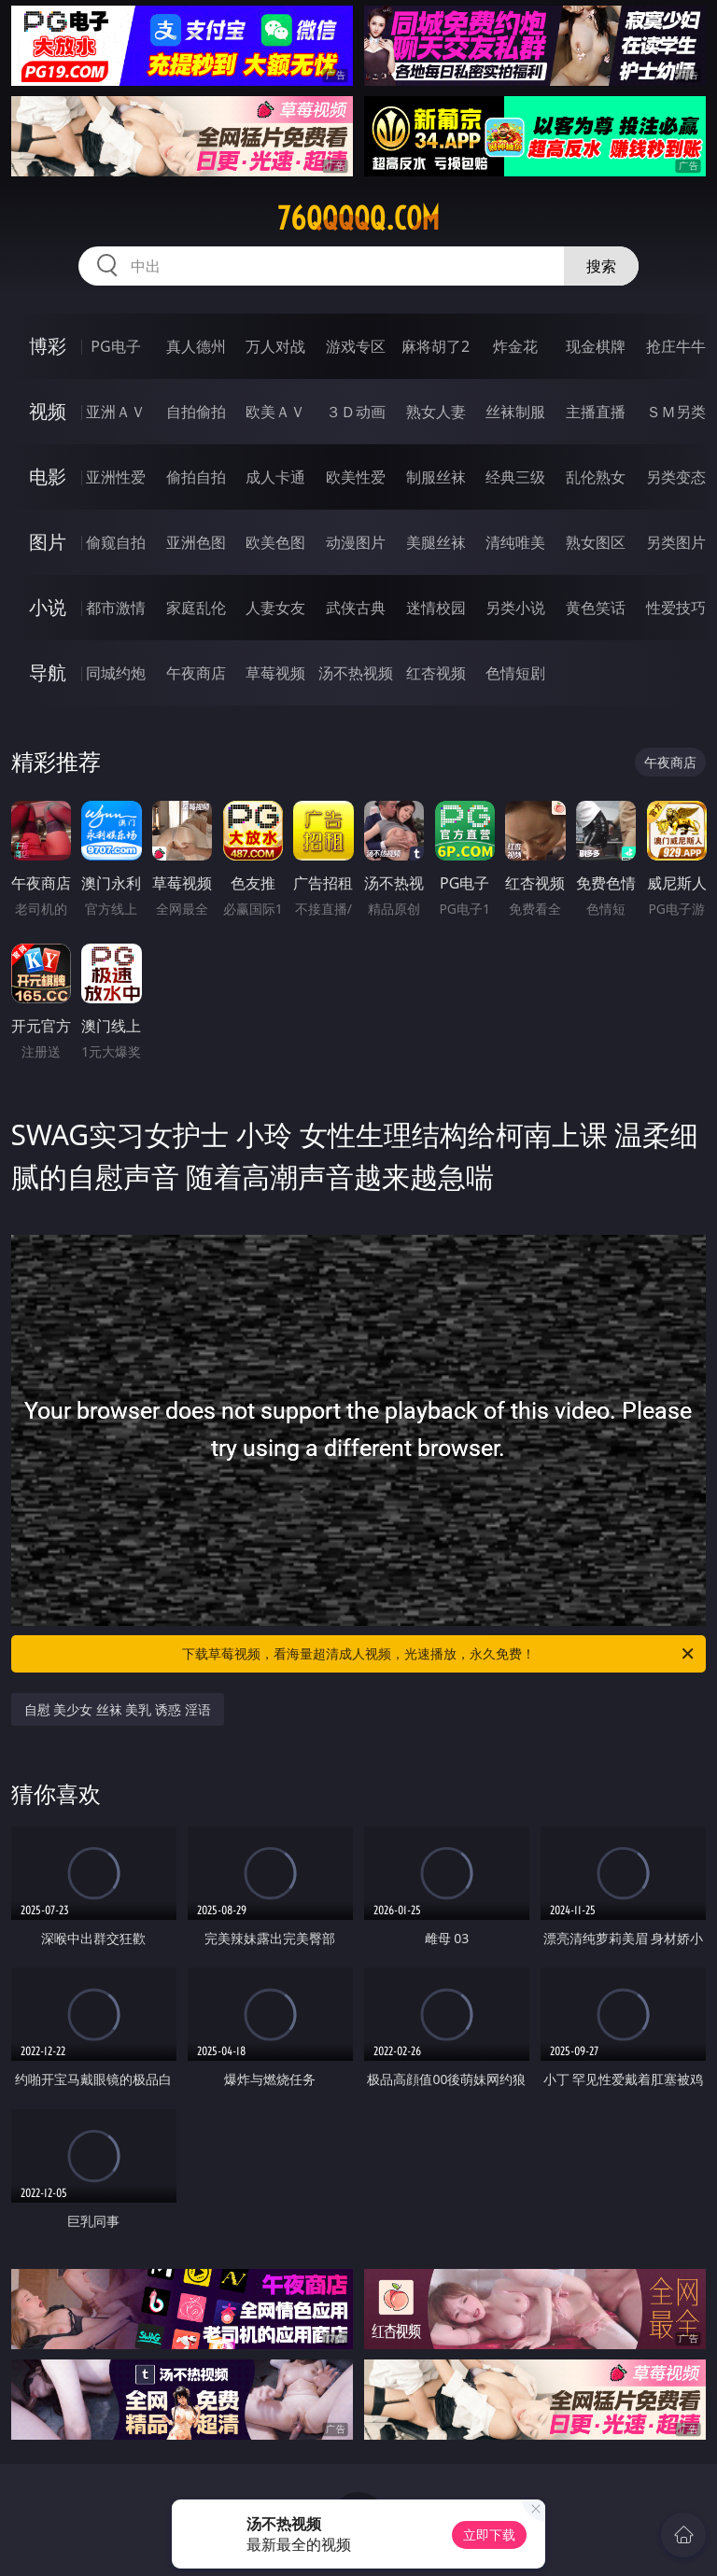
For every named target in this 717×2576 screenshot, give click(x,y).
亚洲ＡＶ (116, 411)
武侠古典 (356, 607)
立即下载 (489, 2534)
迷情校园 (436, 607)
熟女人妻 (436, 411)
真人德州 (196, 346)
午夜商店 (196, 673)
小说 (47, 607)
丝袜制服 (515, 411)
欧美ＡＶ (275, 411)
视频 (47, 411)
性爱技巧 (676, 607)
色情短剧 (515, 673)
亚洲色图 (196, 542)
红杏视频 (436, 673)
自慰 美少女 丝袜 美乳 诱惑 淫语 (117, 1709)
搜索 (601, 266)
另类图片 (676, 542)
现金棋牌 (596, 346)
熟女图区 (596, 542)
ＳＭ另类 (676, 411)
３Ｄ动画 (356, 411)
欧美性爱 (356, 477)
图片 (47, 541)
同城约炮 (116, 673)
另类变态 (676, 477)
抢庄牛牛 (676, 346)
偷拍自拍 (196, 477)
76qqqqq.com (358, 218)
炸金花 (515, 346)
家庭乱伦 (196, 607)
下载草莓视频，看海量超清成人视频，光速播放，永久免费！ (439, 1654)
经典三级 (515, 477)
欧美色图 (275, 542)
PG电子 (115, 346)
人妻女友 (275, 607)
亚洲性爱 (116, 477)
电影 (47, 476)
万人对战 (275, 346)
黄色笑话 (596, 607)
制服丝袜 (436, 477)
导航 (47, 672)
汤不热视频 (355, 673)
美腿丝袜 (436, 542)
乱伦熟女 (596, 477)
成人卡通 (275, 477)
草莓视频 (275, 673)
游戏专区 (356, 346)
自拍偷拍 (196, 411)
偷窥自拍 (116, 542)
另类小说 (515, 607)
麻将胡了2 (435, 346)
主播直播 (596, 411)
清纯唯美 (515, 542)
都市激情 (116, 607)
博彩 (47, 345)
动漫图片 (356, 542)
